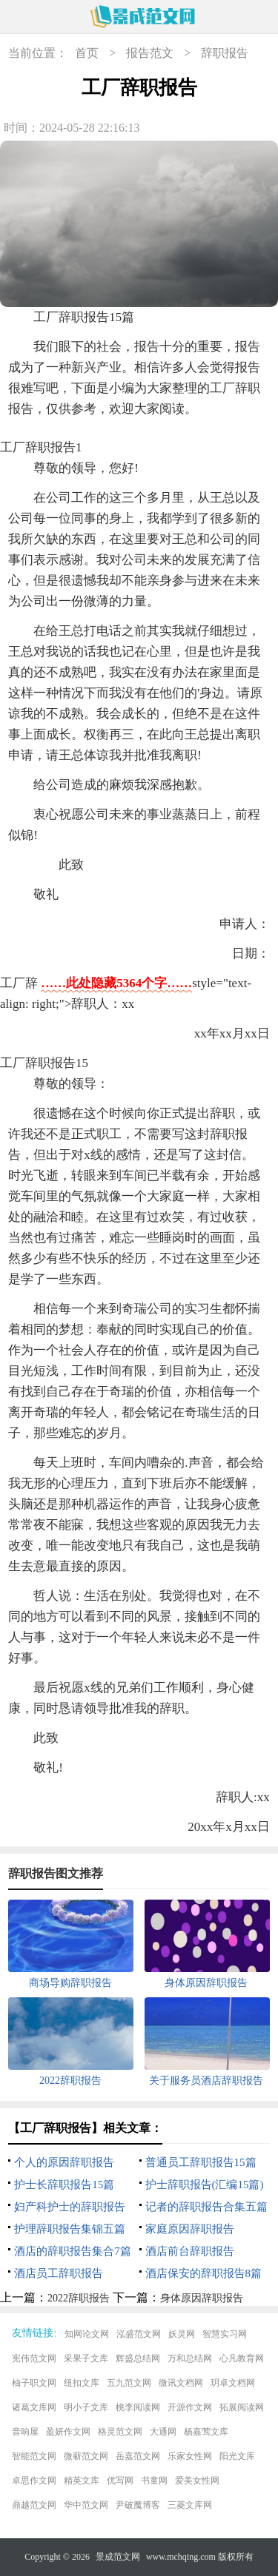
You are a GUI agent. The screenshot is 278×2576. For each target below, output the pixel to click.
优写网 (120, 2480)
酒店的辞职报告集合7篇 (72, 2251)
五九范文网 (129, 2383)
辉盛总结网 (138, 2358)
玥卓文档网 (233, 2383)
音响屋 (25, 2432)
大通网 (163, 2432)
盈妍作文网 (68, 2432)
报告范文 (149, 53)
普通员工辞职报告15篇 (201, 2162)
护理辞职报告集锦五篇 (69, 2229)
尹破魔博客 (138, 2505)
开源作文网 (190, 2407)
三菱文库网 (190, 2505)
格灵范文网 (120, 2432)
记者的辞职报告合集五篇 (206, 2207)
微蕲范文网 (86, 2456)
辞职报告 (224, 53)
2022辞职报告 (78, 2298)
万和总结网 (190, 2358)
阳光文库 (237, 2456)
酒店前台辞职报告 (189, 2251)
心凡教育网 (241, 2358)
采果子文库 (86, 2358)
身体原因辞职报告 (201, 2298)
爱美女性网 (197, 2480)
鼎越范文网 (34, 2505)
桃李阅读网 (138, 2407)
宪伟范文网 (34, 2358)
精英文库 (81, 2480)
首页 (87, 53)
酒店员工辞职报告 (58, 2273)
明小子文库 (86, 2407)
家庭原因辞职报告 (189, 2229)
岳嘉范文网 (138, 2456)
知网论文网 (86, 2334)
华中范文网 (86, 2505)
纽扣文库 (81, 2383)
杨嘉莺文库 (206, 2432)
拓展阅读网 (241, 2407)
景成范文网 (118, 2557)
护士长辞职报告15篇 (64, 2184)
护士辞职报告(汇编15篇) (204, 2184)
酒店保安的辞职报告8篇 (203, 2273)
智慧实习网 (224, 2334)
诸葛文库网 (34, 2407)
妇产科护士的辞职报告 (69, 2207)
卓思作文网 (34, 2480)
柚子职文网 (34, 2383)
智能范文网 (34, 2456)
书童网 (154, 2480)
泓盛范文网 (138, 2334)
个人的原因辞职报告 (64, 2162)
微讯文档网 (181, 2383)
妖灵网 (181, 2334)
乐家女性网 (190, 2456)
